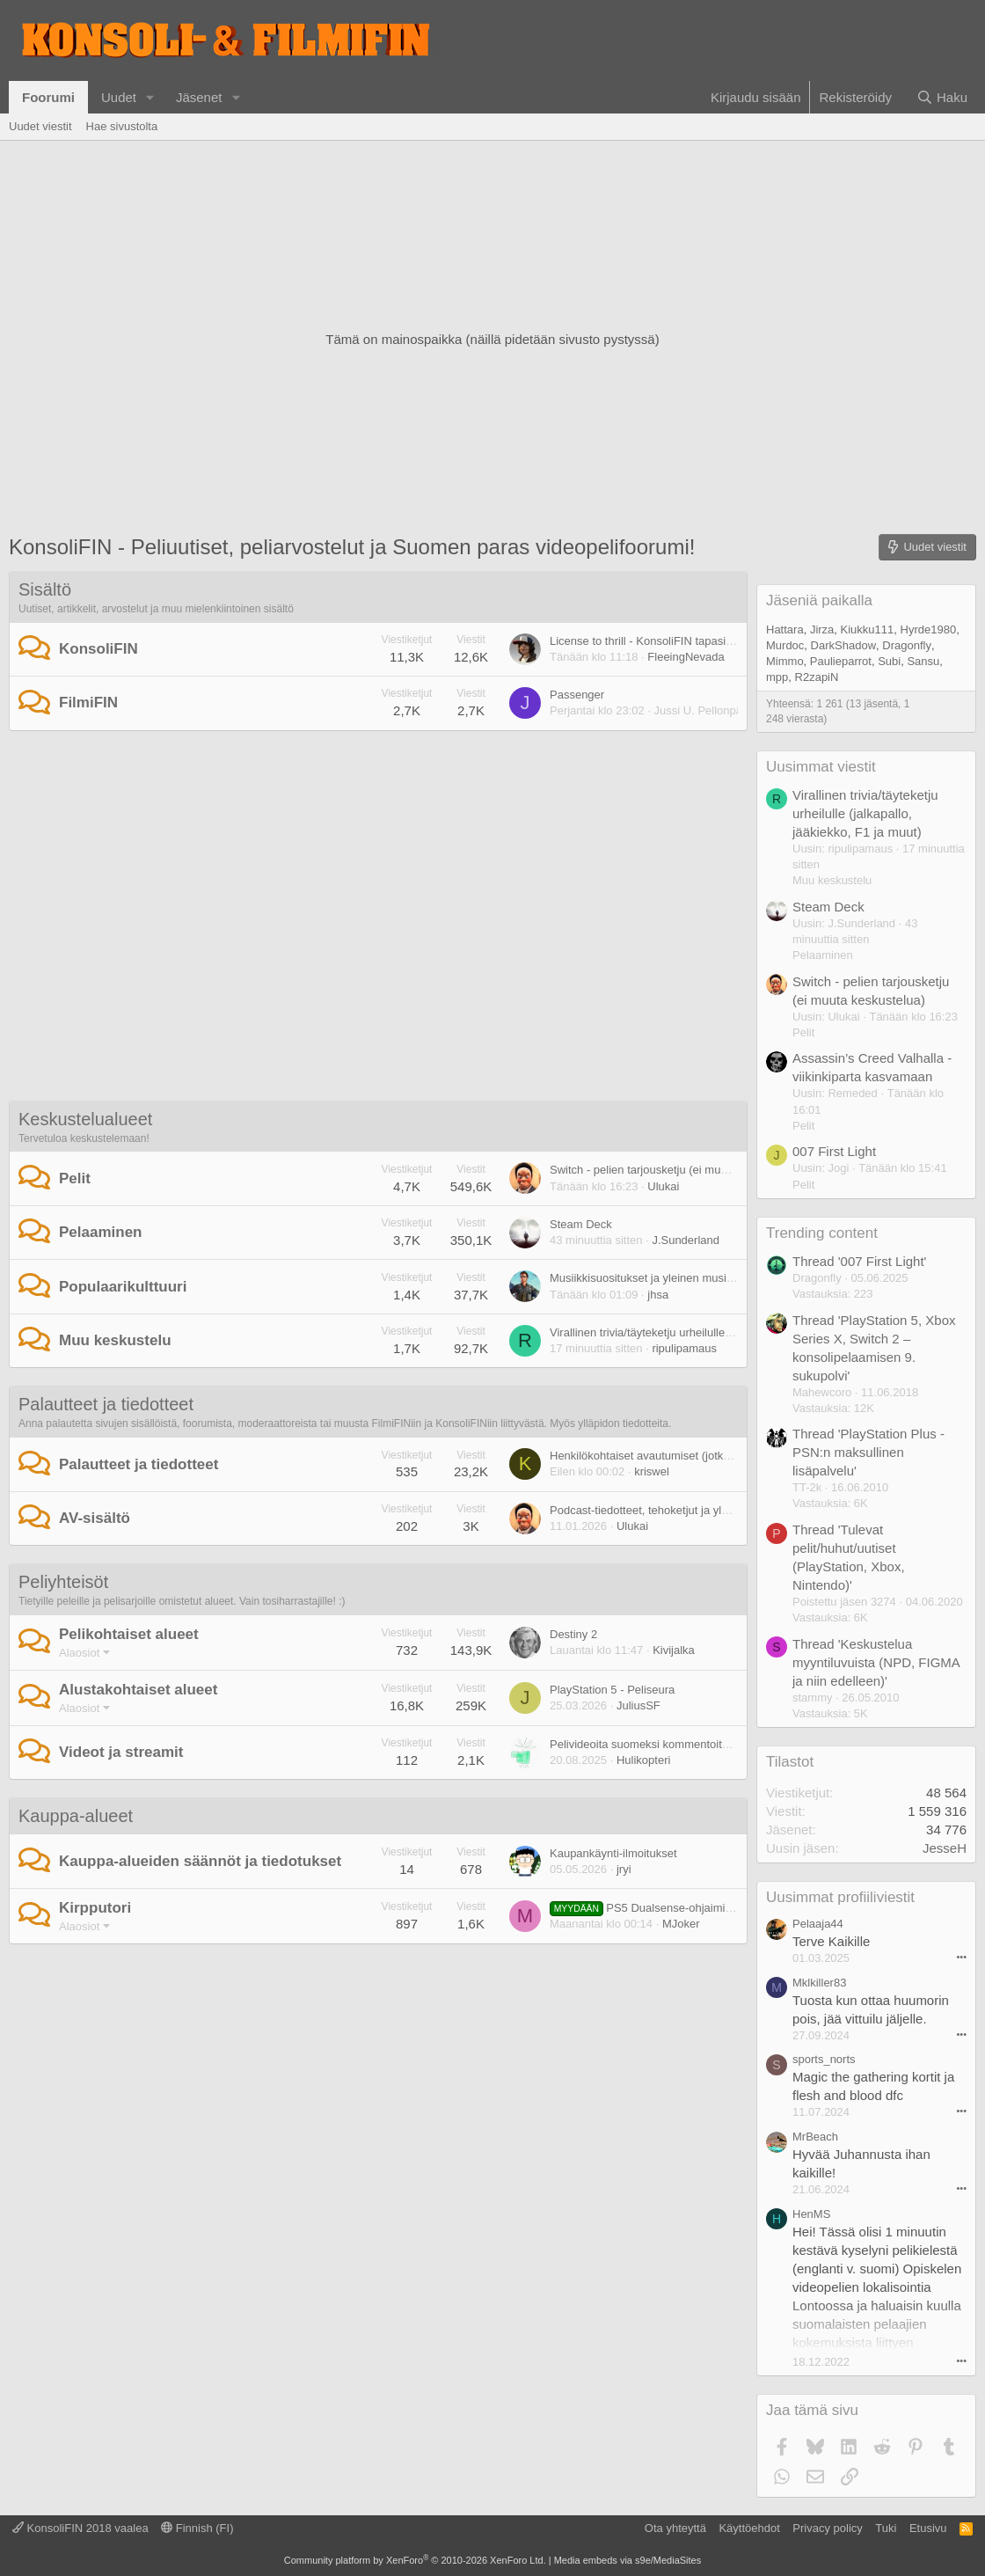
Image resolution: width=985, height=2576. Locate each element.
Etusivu (928, 2528)
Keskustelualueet (85, 1119)
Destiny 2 (573, 1634)
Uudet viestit (40, 126)
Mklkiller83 (819, 1982)
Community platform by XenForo (415, 2560)
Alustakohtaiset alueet (138, 1689)
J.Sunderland (685, 1240)
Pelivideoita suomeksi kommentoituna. (647, 1744)
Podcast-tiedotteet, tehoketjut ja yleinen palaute (670, 1510)
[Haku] (942, 97)
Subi (889, 661)
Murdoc (785, 645)
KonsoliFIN (98, 648)
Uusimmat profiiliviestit (840, 1897)
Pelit (75, 1178)
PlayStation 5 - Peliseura (612, 1689)
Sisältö (44, 589)
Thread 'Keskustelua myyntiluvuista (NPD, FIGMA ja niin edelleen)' (875, 1662)
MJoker (681, 1923)
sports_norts (824, 2059)
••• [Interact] (961, 1956)
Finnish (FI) (197, 2528)
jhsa (657, 1294)
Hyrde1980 (929, 629)
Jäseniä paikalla (819, 600)
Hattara (785, 629)
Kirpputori (95, 1907)
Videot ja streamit (121, 1752)
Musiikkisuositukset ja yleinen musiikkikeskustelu (673, 1277)
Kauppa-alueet (75, 1816)
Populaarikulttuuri (122, 1286)
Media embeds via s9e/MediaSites (628, 2560)
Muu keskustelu (115, 1340)
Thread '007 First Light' (859, 1261)
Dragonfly (906, 645)
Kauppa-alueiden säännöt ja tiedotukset (200, 1861)
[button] (150, 97)
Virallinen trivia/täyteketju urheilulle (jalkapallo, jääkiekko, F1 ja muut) (724, 1332)
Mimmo (785, 661)
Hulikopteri (643, 1760)
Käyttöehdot (749, 2528)
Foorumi (48, 97)
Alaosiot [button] (79, 1652)
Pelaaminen (100, 1232)
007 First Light (834, 1151)
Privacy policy (827, 2528)
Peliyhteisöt (63, 1582)
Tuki (885, 2528)
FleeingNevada (685, 656)
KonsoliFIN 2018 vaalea (80, 2528)
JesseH (945, 1848)
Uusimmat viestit (821, 766)
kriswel (651, 1471)
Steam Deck (581, 1224)
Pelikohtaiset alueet (129, 1634)
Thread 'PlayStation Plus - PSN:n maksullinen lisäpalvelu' (868, 1452)
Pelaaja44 (817, 1923)
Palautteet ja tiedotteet (105, 1404)
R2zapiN (817, 677)
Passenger (577, 694)
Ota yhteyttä (675, 2528)
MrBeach (815, 2136)
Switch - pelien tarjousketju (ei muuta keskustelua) (677, 1169)
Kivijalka (674, 1650)
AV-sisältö (94, 1518)
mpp (777, 677)
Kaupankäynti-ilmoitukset (613, 1853)
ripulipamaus (684, 1348)
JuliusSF (638, 1705)
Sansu (923, 661)
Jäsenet (199, 97)
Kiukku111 (867, 629)
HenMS (811, 2214)
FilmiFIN (88, 702)
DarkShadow (843, 645)
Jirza (822, 629)
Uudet (118, 97)
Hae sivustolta (122, 126)
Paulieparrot (841, 661)
